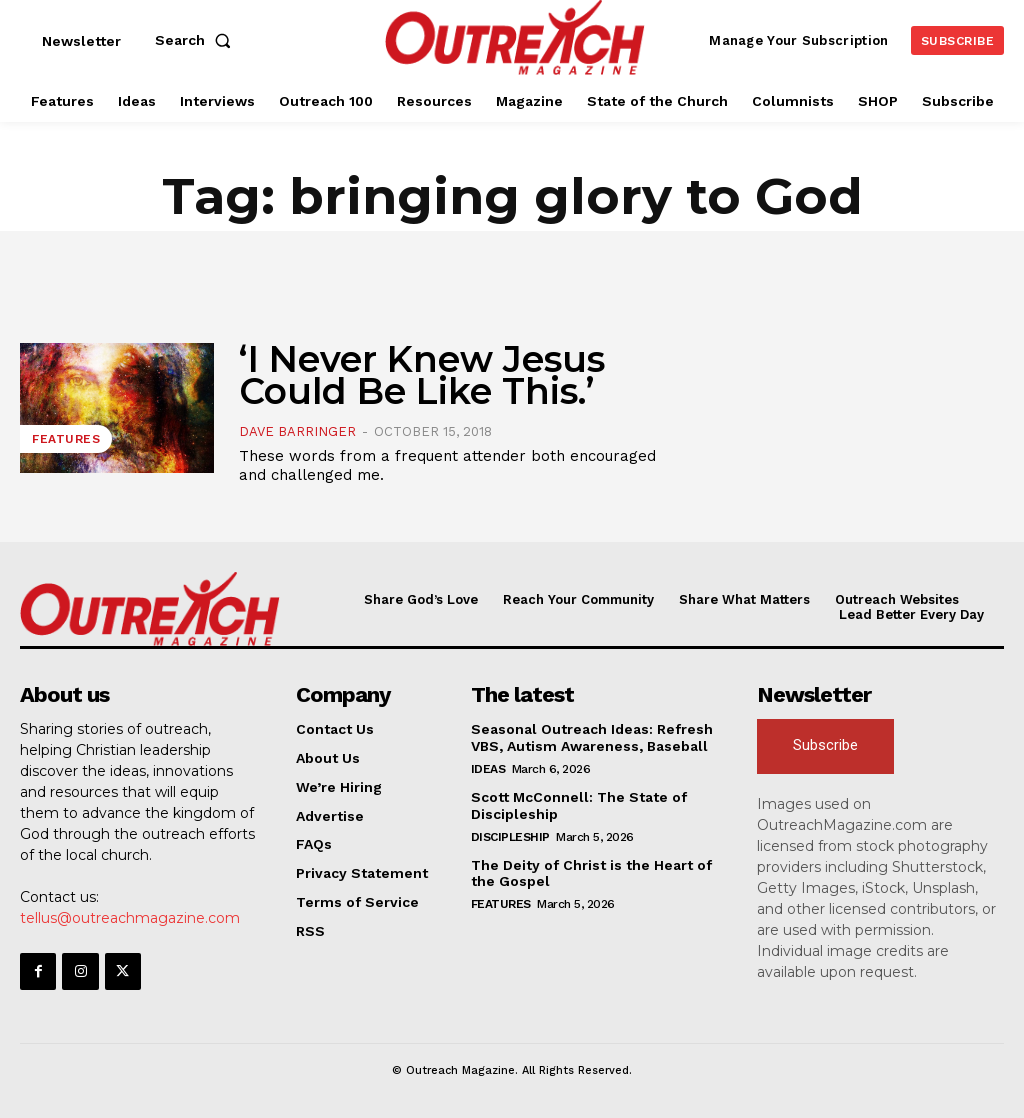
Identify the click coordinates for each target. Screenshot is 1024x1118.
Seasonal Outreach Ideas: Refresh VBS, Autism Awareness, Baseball (592, 737)
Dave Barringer (297, 431)
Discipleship (510, 837)
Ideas (488, 769)
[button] (197, 40)
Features (66, 439)
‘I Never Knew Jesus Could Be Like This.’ (422, 375)
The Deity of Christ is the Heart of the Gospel (591, 873)
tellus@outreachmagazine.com (130, 918)
